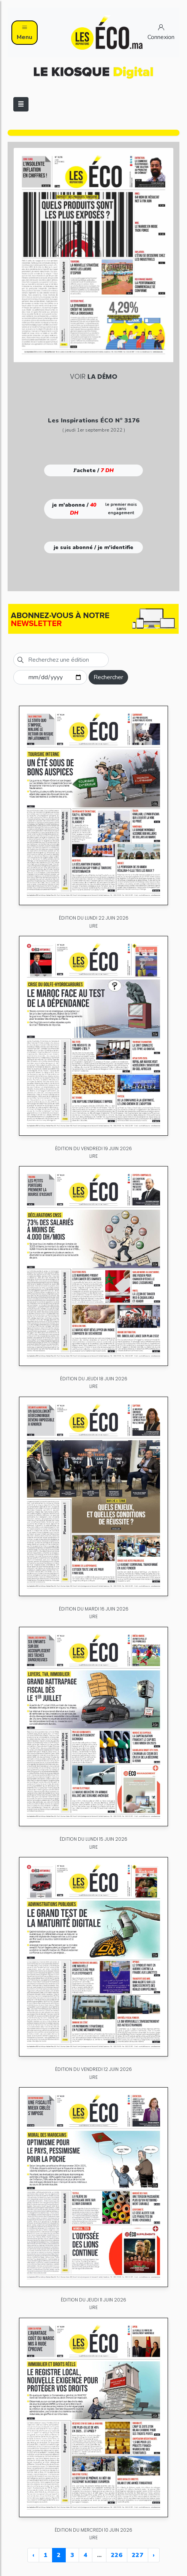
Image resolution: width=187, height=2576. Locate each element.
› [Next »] (154, 2555)
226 (116, 2555)
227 (137, 2555)
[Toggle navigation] (21, 104)
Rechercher (108, 677)
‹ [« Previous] (33, 2555)
